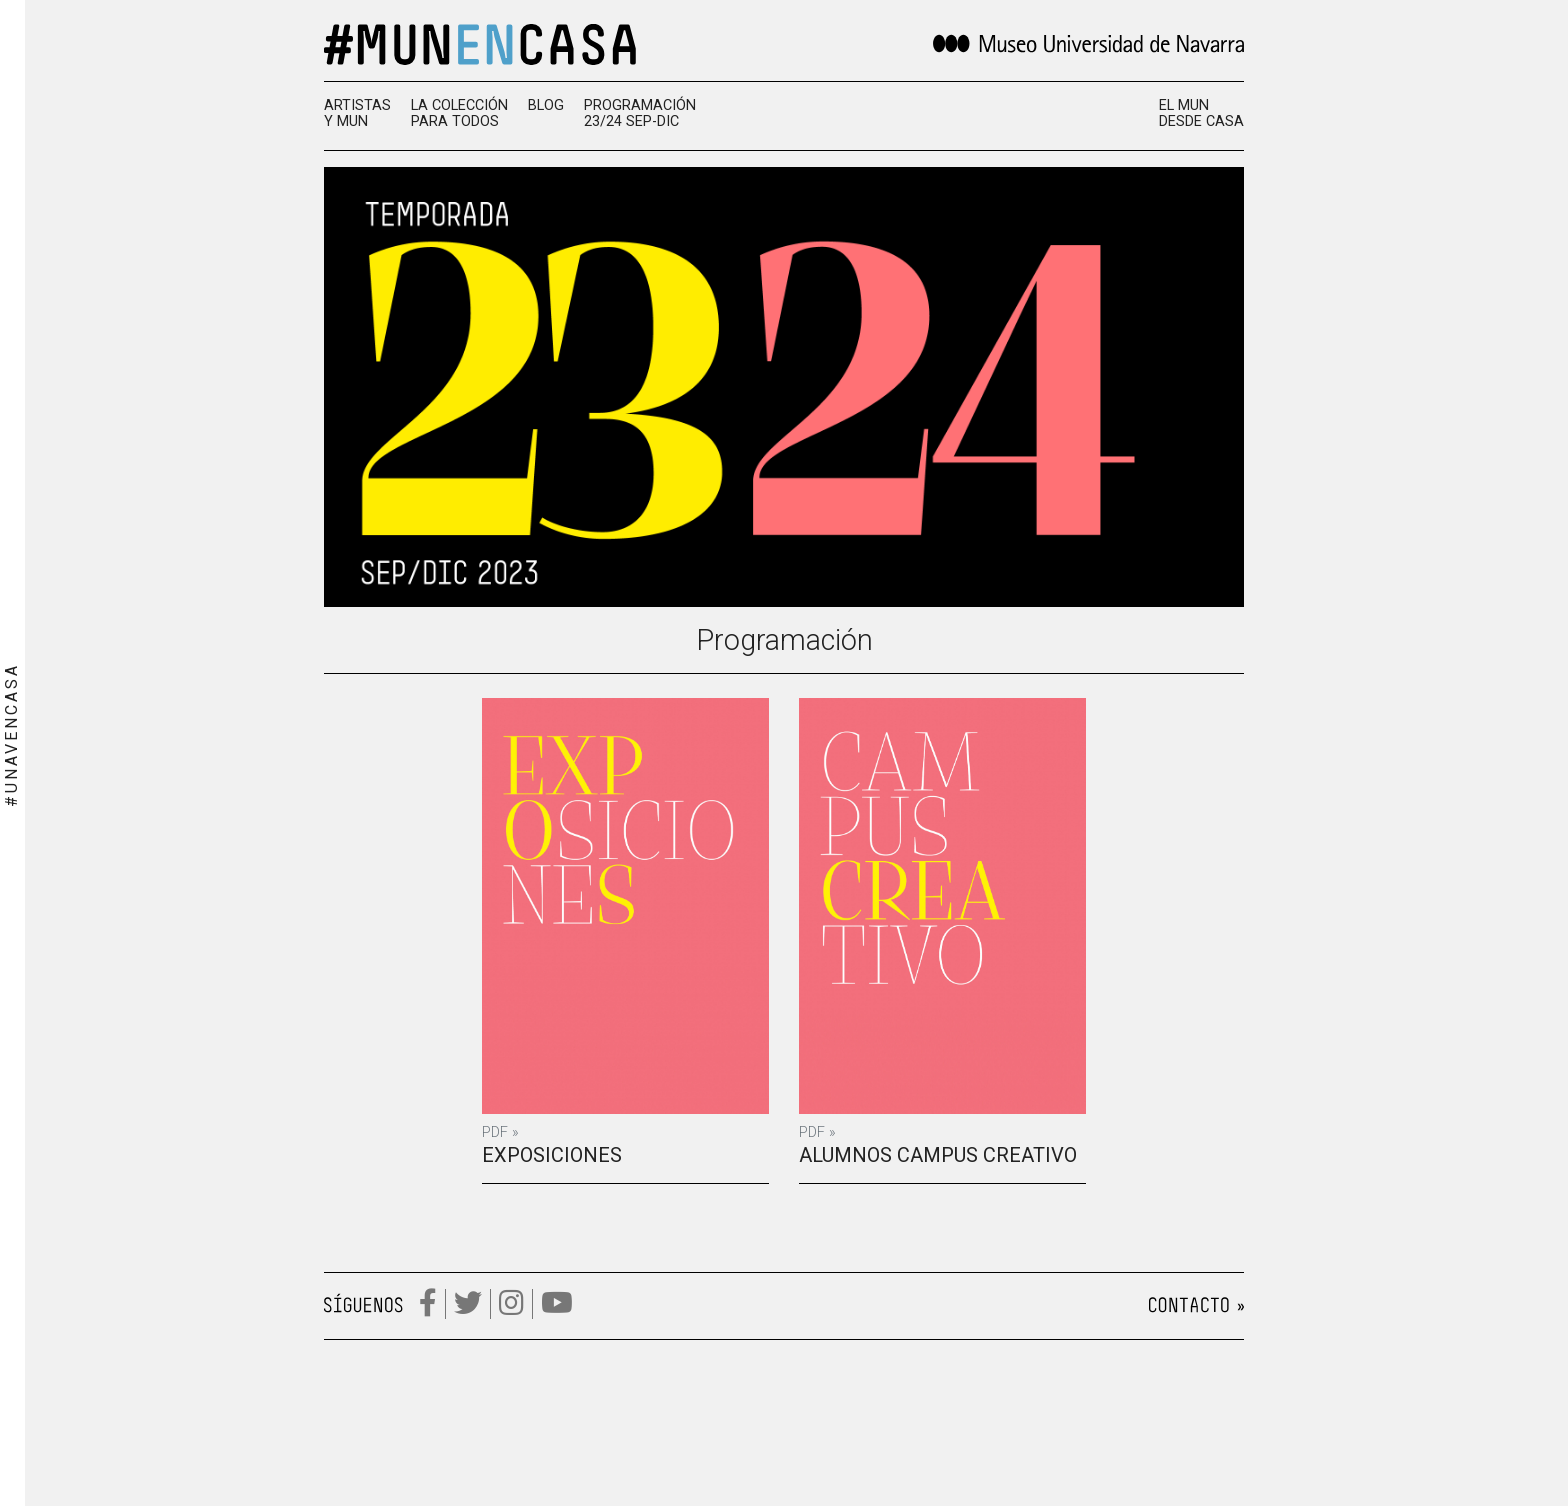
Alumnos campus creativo (938, 1155)
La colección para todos (459, 114)
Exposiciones (552, 1155)
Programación (784, 640)
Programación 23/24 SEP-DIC (640, 114)
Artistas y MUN (357, 114)
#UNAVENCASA (11, 735)
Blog (546, 106)
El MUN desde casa (1201, 114)
